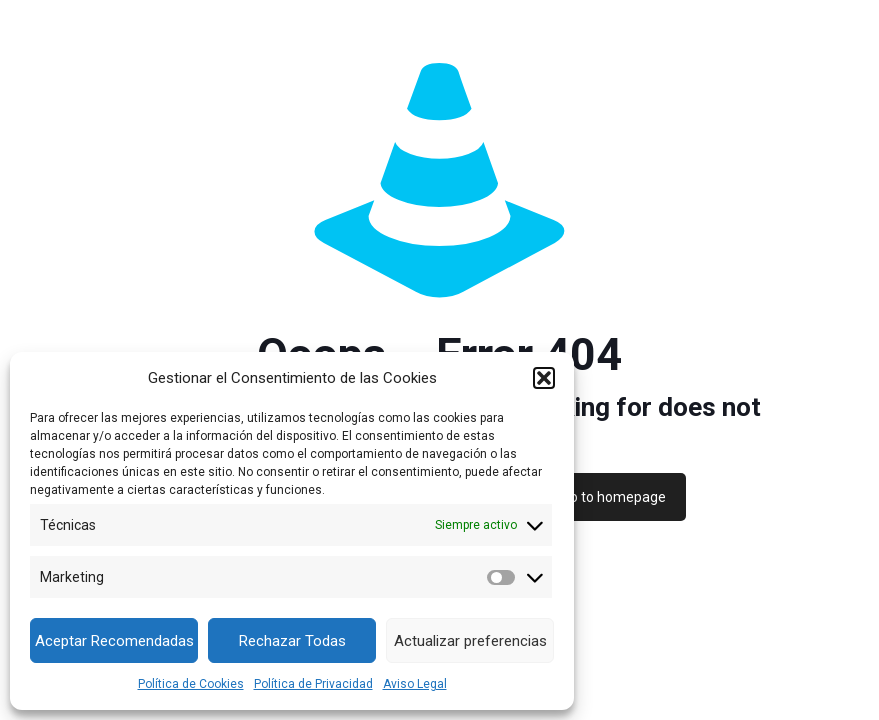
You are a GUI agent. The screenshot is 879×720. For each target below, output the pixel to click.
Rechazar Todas (292, 641)
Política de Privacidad (313, 684)
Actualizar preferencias (470, 641)
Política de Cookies (191, 684)
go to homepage (614, 497)
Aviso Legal (415, 684)
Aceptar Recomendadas (114, 641)
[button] (544, 378)
